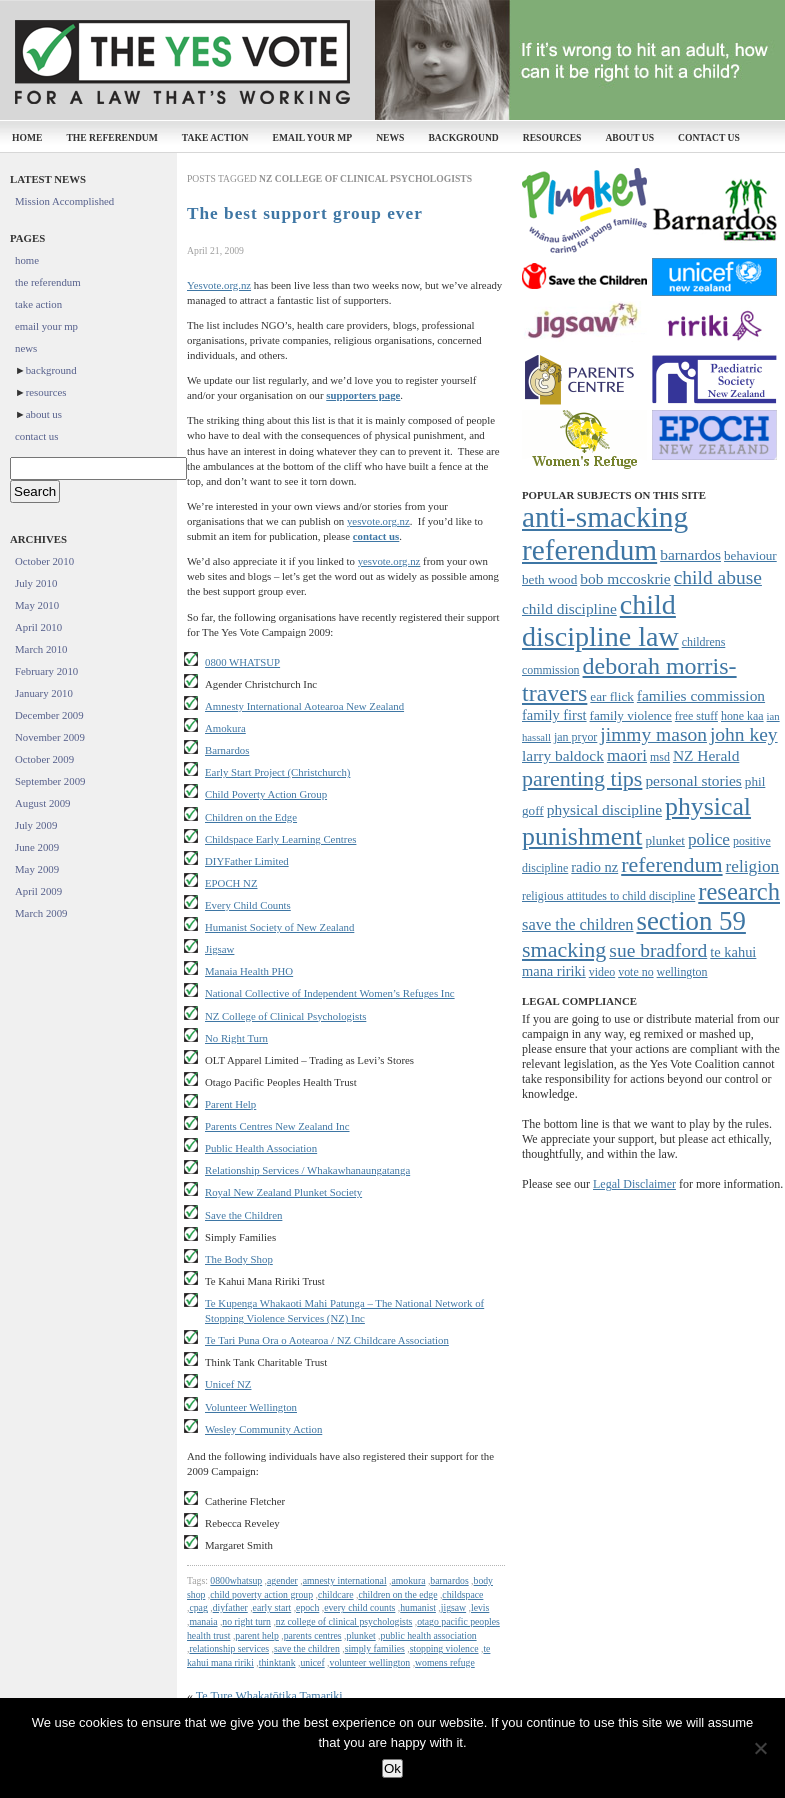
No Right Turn (236, 1038)
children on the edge (397, 1594)
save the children (307, 1648)
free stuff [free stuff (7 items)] (696, 716)
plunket (361, 1635)
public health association (429, 1635)
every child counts (359, 1607)
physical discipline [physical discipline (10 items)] (604, 809)
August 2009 (43, 803)
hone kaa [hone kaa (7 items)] (742, 716)
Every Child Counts (248, 905)
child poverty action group (261, 1594)
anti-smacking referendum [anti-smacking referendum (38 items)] (605, 533)
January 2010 (44, 693)
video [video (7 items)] (602, 972)
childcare (336, 1594)
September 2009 (50, 781)
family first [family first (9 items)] (554, 715)
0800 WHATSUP (242, 662)
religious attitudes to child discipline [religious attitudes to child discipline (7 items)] (608, 896)
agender (282, 1580)
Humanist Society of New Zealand (279, 927)
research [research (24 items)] (739, 891)
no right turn (246, 1621)
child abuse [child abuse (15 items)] (718, 577)
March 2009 (41, 913)
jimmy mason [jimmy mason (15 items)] (653, 734)
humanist (418, 1607)
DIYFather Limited (247, 861)
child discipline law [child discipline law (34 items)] (600, 620)
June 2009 (37, 847)
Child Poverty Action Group (266, 794)
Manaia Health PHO (249, 971)
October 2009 (44, 759)
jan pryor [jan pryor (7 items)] (575, 737)
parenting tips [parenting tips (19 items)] (582, 778)
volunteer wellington (370, 1662)
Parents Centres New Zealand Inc (277, 1126)
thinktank (277, 1662)
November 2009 (50, 737)
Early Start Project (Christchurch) (277, 772)
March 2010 (41, 649)
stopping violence (444, 1648)
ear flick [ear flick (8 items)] (612, 696)
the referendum (111, 137)
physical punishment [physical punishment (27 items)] (636, 821)
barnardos (449, 1580)
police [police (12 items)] (709, 839)
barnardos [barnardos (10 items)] (690, 554)
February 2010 (46, 671)
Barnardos (227, 750)
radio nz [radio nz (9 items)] (594, 867)
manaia (203, 1621)
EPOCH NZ (231, 883)
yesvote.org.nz (378, 521)
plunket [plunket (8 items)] (665, 840)
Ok (392, 1768)
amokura (408, 1580)
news (390, 137)
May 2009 (37, 869)
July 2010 (36, 583)
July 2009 (36, 825)
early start (272, 1607)
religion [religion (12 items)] (753, 866)
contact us (709, 137)
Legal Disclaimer (634, 1184)
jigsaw (453, 1607)
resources (552, 137)
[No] (760, 1748)
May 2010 (37, 605)
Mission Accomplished (64, 201)
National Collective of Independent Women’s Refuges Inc (330, 993)
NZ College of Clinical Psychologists (285, 1016)
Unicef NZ (228, 1384)
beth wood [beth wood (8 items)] (549, 579)
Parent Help (230, 1104)
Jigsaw (219, 949)
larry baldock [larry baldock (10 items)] (563, 755)
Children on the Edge (251, 817)
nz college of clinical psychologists (344, 1621)
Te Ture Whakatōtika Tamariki (269, 1696)
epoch (307, 1607)
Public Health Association (261, 1148)
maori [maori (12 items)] (627, 755)
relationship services (229, 1648)
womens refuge (445, 1662)
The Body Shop (239, 1259)
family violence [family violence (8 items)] (631, 715)
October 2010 (44, 561)
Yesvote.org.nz (219, 285)
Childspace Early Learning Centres (280, 839)
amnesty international (345, 1580)
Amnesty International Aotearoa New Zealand (304, 706)
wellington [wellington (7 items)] (682, 972)
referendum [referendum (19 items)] (671, 864)
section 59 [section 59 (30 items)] (690, 921)
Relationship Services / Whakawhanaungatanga (307, 1170)
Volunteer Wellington (251, 1407)
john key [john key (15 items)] (744, 734)
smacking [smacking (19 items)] (564, 949)
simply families (375, 1648)
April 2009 (38, 891)
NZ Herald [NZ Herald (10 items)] (706, 755)
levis (480, 1607)
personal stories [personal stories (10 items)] (693, 780)
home (27, 137)
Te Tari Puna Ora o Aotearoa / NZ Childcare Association (327, 1340)
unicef (312, 1662)
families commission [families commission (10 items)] (701, 695)
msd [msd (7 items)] (660, 757)
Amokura (225, 728)
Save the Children (243, 1215)
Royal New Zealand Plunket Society (283, 1192)
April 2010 (38, 627)
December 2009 (49, 715)
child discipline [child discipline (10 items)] (569, 608)
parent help (256, 1635)
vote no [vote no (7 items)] (635, 972)
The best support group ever (305, 213)
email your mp (313, 137)
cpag (198, 1607)
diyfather (230, 1607)
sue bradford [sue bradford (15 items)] (658, 950)
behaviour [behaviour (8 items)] (750, 555)
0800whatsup (236, 1580)
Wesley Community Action (263, 1429)
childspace (462, 1594)
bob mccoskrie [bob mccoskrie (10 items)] (625, 578)
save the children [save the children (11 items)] (577, 924)
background (463, 137)
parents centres (313, 1635)
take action (215, 137)
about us (629, 137)
